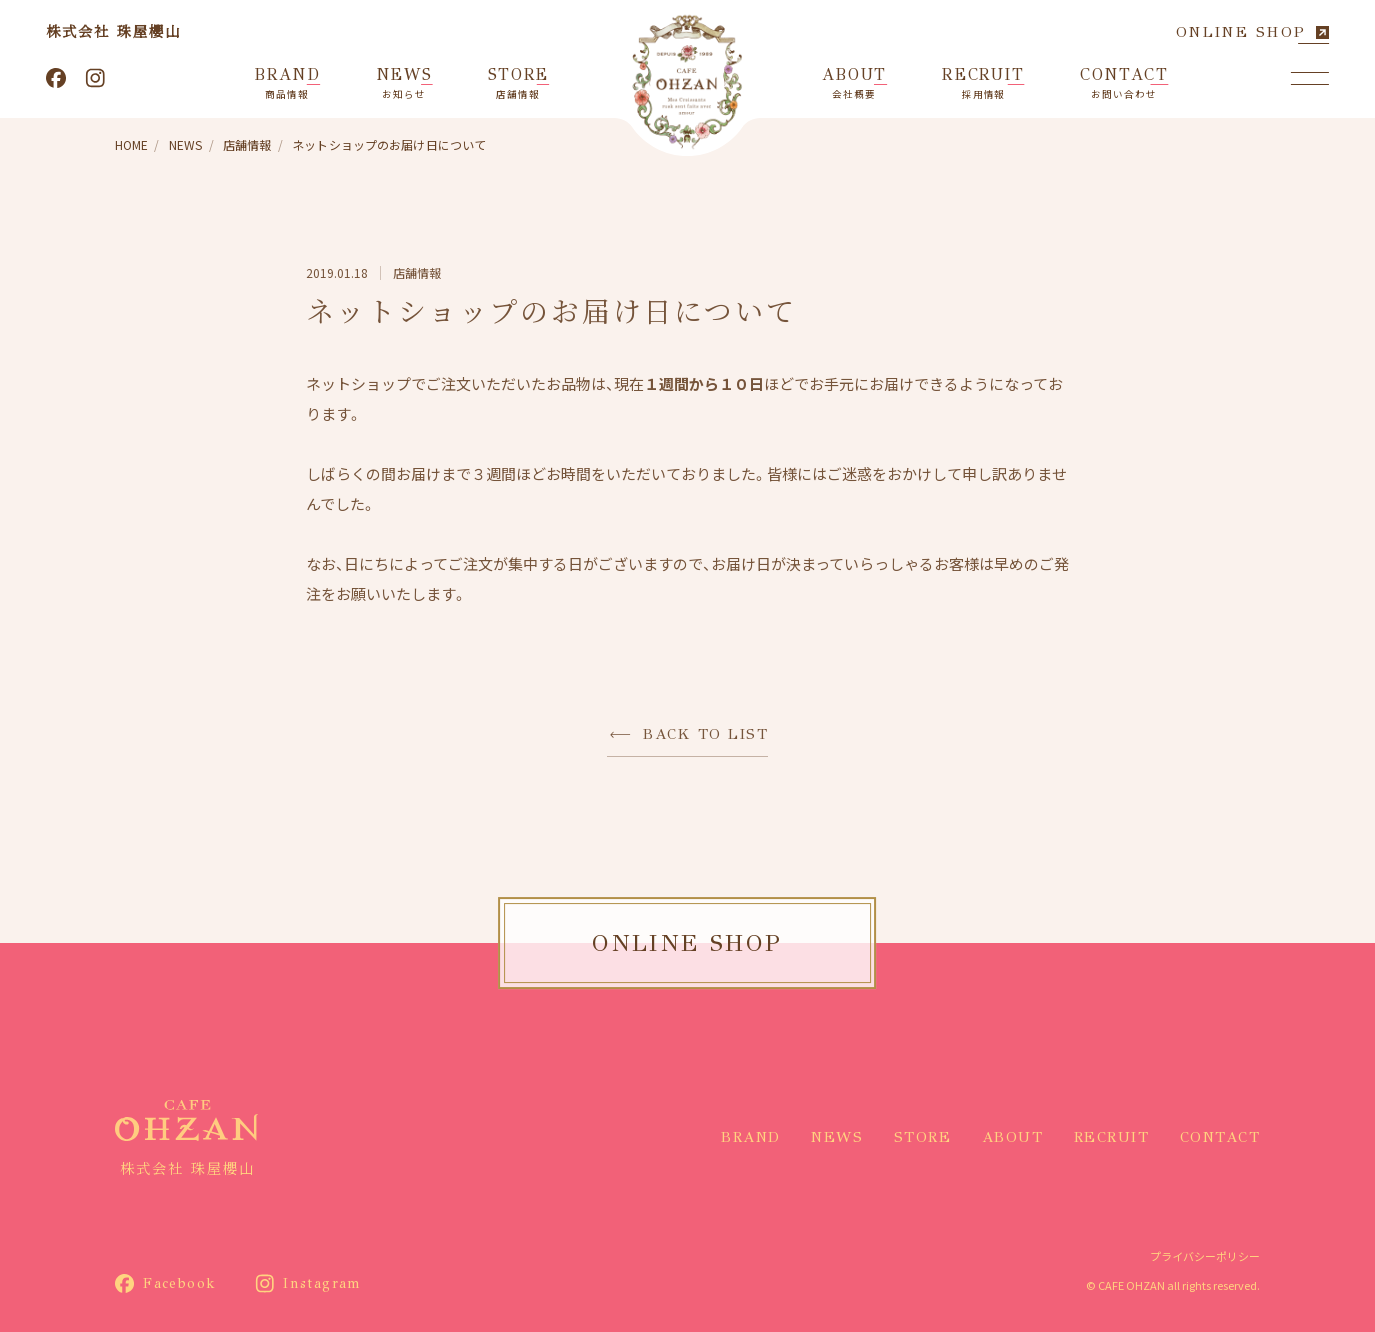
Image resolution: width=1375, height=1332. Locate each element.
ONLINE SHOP (1241, 32)
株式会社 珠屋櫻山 (113, 31)
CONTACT (1220, 1137)
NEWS (837, 1137)
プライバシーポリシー (1205, 1256)
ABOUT (1013, 1137)
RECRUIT (1112, 1137)
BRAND (751, 1137)
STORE (923, 1137)
